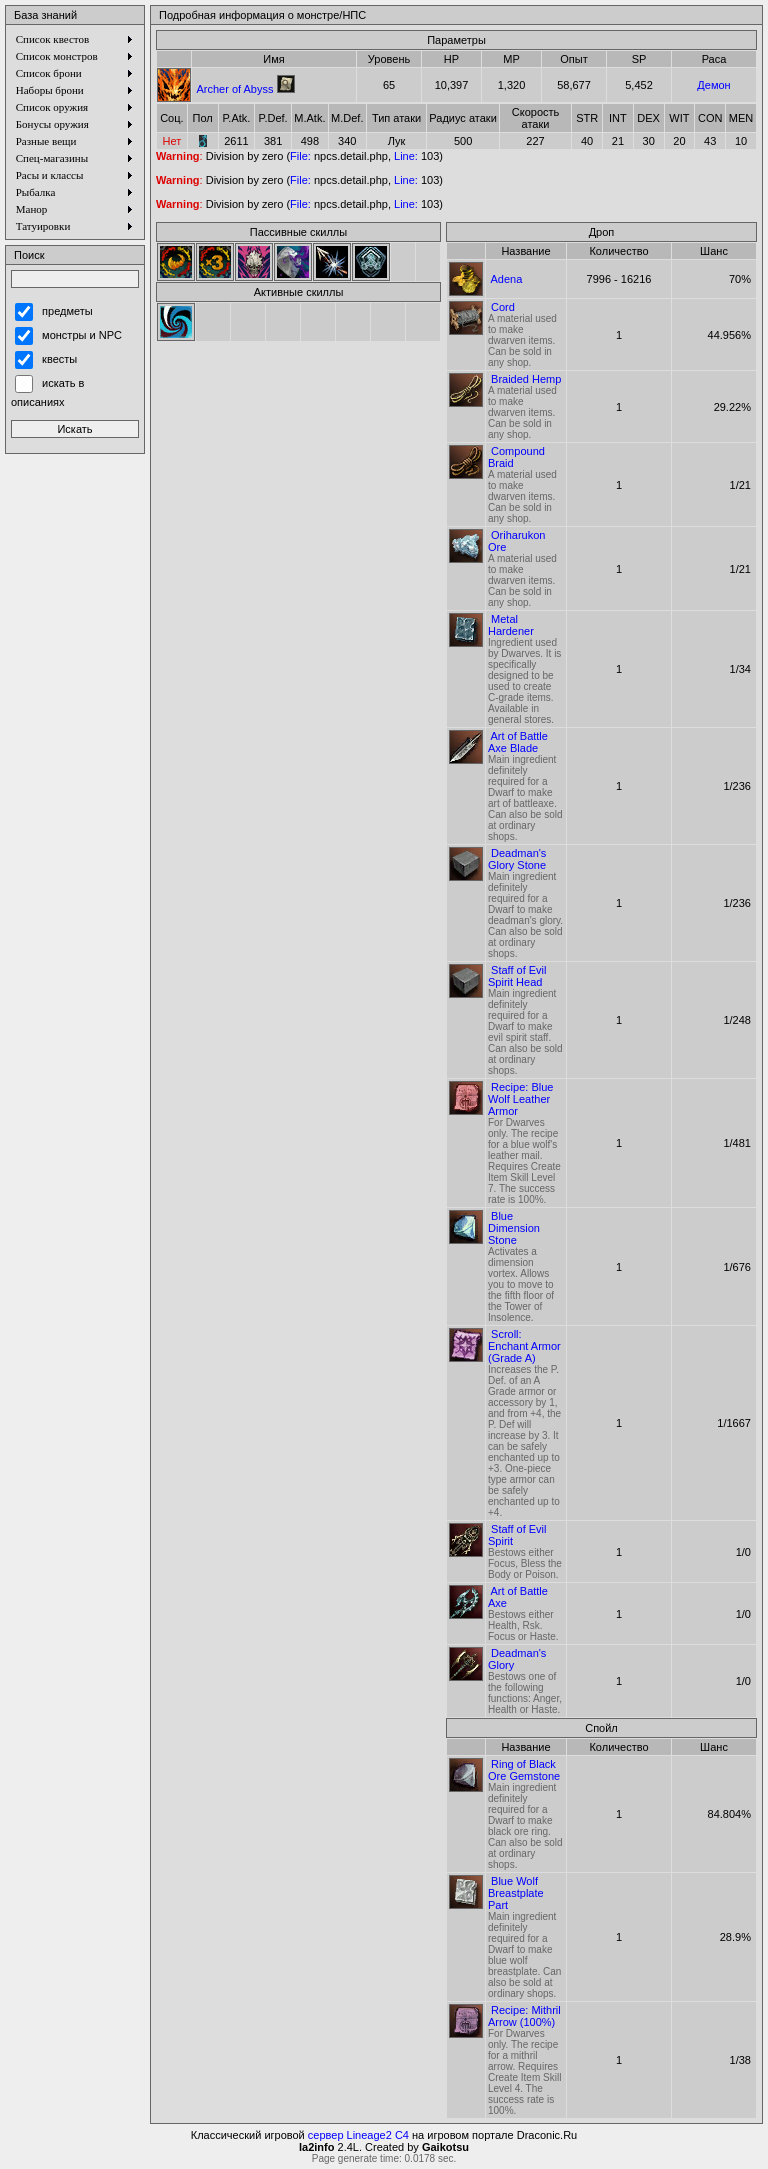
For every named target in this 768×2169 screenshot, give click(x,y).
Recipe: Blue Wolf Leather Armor (520, 1099)
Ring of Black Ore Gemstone (524, 1770)
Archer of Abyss (234, 89)
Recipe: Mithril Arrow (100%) (524, 2016)
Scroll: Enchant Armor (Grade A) (524, 1346)
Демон (713, 85)
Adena (506, 279)
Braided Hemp (526, 379)
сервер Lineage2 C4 (358, 2135)
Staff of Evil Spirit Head (517, 976)
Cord (503, 307)
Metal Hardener (511, 625)
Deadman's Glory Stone (517, 859)
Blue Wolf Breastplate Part (516, 1893)
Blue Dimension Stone (514, 1228)
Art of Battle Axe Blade (518, 742)
